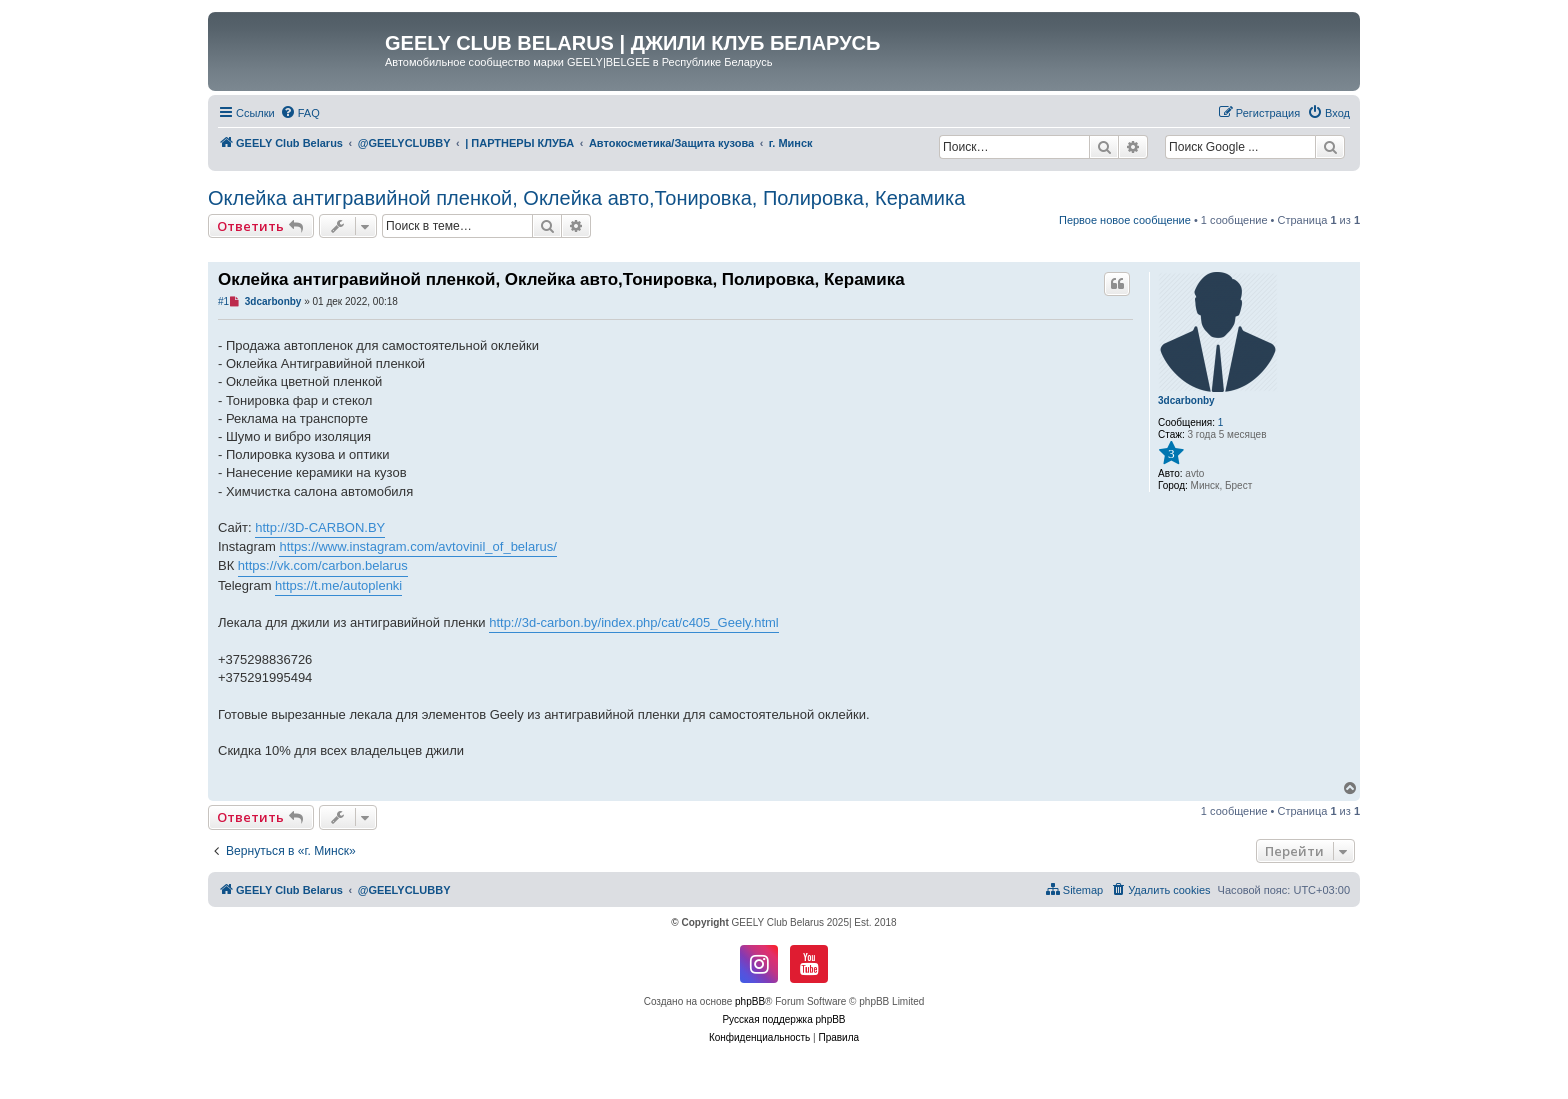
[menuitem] (300, 113)
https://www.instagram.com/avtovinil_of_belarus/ (417, 546)
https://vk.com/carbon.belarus (323, 565)
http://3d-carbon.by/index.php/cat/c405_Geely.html (634, 622)
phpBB (750, 1001)
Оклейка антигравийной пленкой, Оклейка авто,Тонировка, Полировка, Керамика (586, 198)
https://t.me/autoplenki (338, 585)
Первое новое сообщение (1125, 220)
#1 (223, 301)
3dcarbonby (1186, 400)
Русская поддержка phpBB (783, 1019)
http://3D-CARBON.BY (320, 527)
